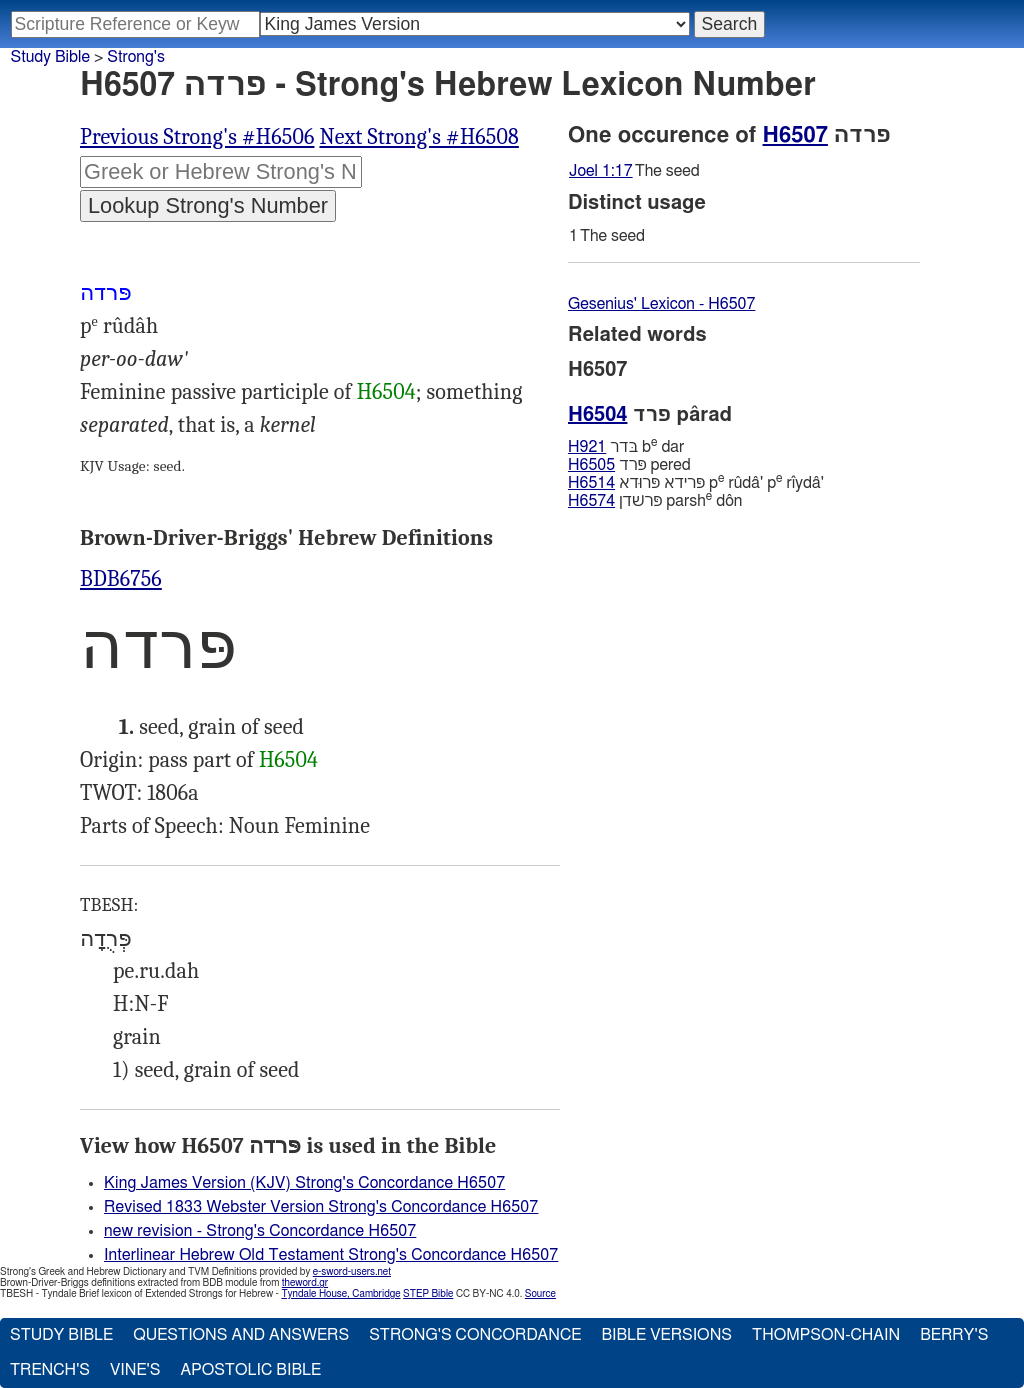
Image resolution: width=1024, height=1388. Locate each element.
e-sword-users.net (352, 1272)
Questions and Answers (241, 1335)
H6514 (591, 483)
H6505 (591, 465)
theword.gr (305, 1283)
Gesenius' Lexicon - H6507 (661, 304)
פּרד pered (629, 465)
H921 (587, 447)
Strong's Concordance (475, 1335)
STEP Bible (428, 1294)
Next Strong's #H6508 (418, 137)
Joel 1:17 (601, 171)
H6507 (795, 135)
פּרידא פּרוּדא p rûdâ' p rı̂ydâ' (696, 482)
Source (540, 1294)
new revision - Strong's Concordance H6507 (260, 1231)
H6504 (386, 392)
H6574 (591, 501)
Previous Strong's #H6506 (197, 137)
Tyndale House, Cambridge (340, 1294)
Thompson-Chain (826, 1335)
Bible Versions (666, 1335)
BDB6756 (121, 579)
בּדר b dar (626, 446)
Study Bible (50, 57)
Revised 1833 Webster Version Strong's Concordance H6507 (321, 1207)
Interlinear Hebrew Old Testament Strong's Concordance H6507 (331, 1255)
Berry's (954, 1335)
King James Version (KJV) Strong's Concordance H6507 (304, 1183)
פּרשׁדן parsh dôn (655, 500)
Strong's (136, 57)
